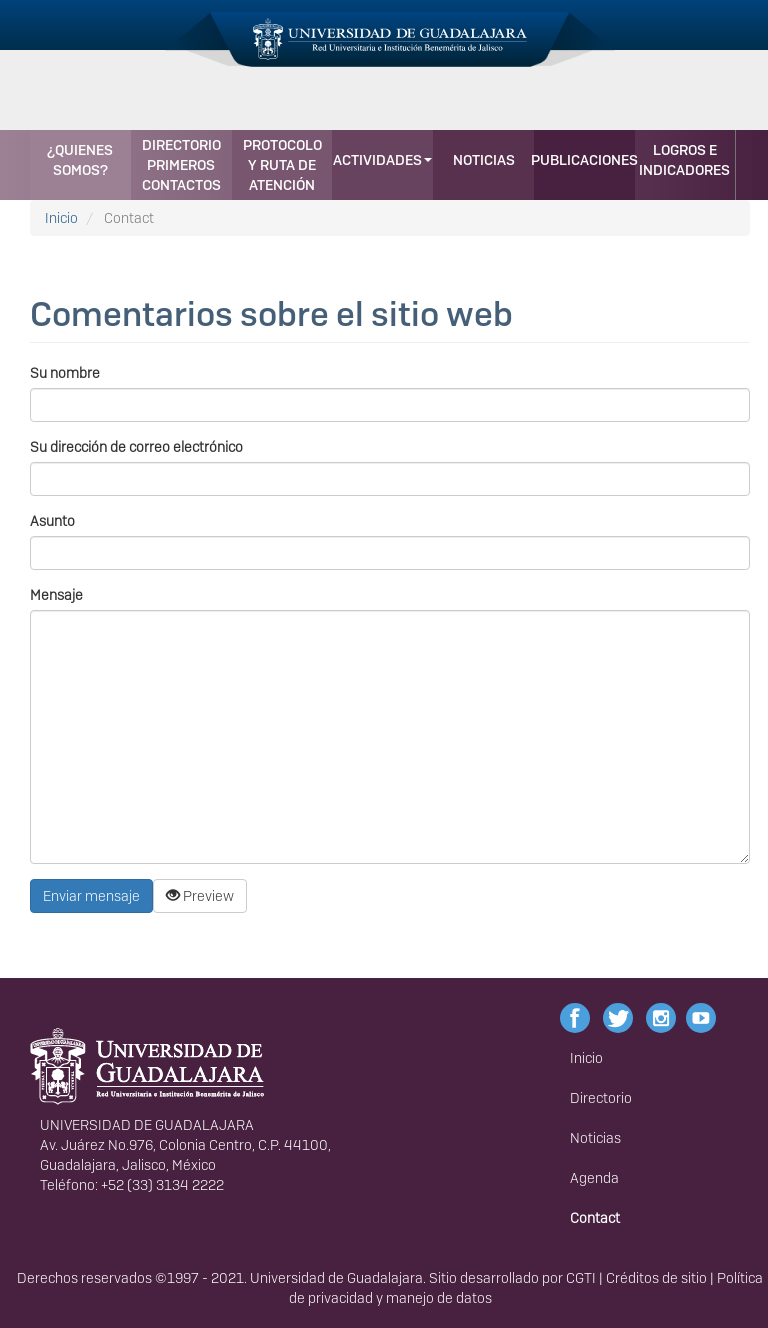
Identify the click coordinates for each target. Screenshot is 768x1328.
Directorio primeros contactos (181, 165)
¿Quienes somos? (80, 160)
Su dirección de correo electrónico (136, 447)
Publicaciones (584, 160)
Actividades (382, 160)
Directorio (601, 1098)
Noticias (484, 160)
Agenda (594, 1178)
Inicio (61, 218)
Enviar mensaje (91, 896)
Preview (200, 896)
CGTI (581, 1278)
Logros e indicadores (684, 160)
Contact (595, 1218)
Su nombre (65, 373)
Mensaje (56, 595)
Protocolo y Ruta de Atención (282, 165)
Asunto (52, 521)
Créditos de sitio (656, 1278)
